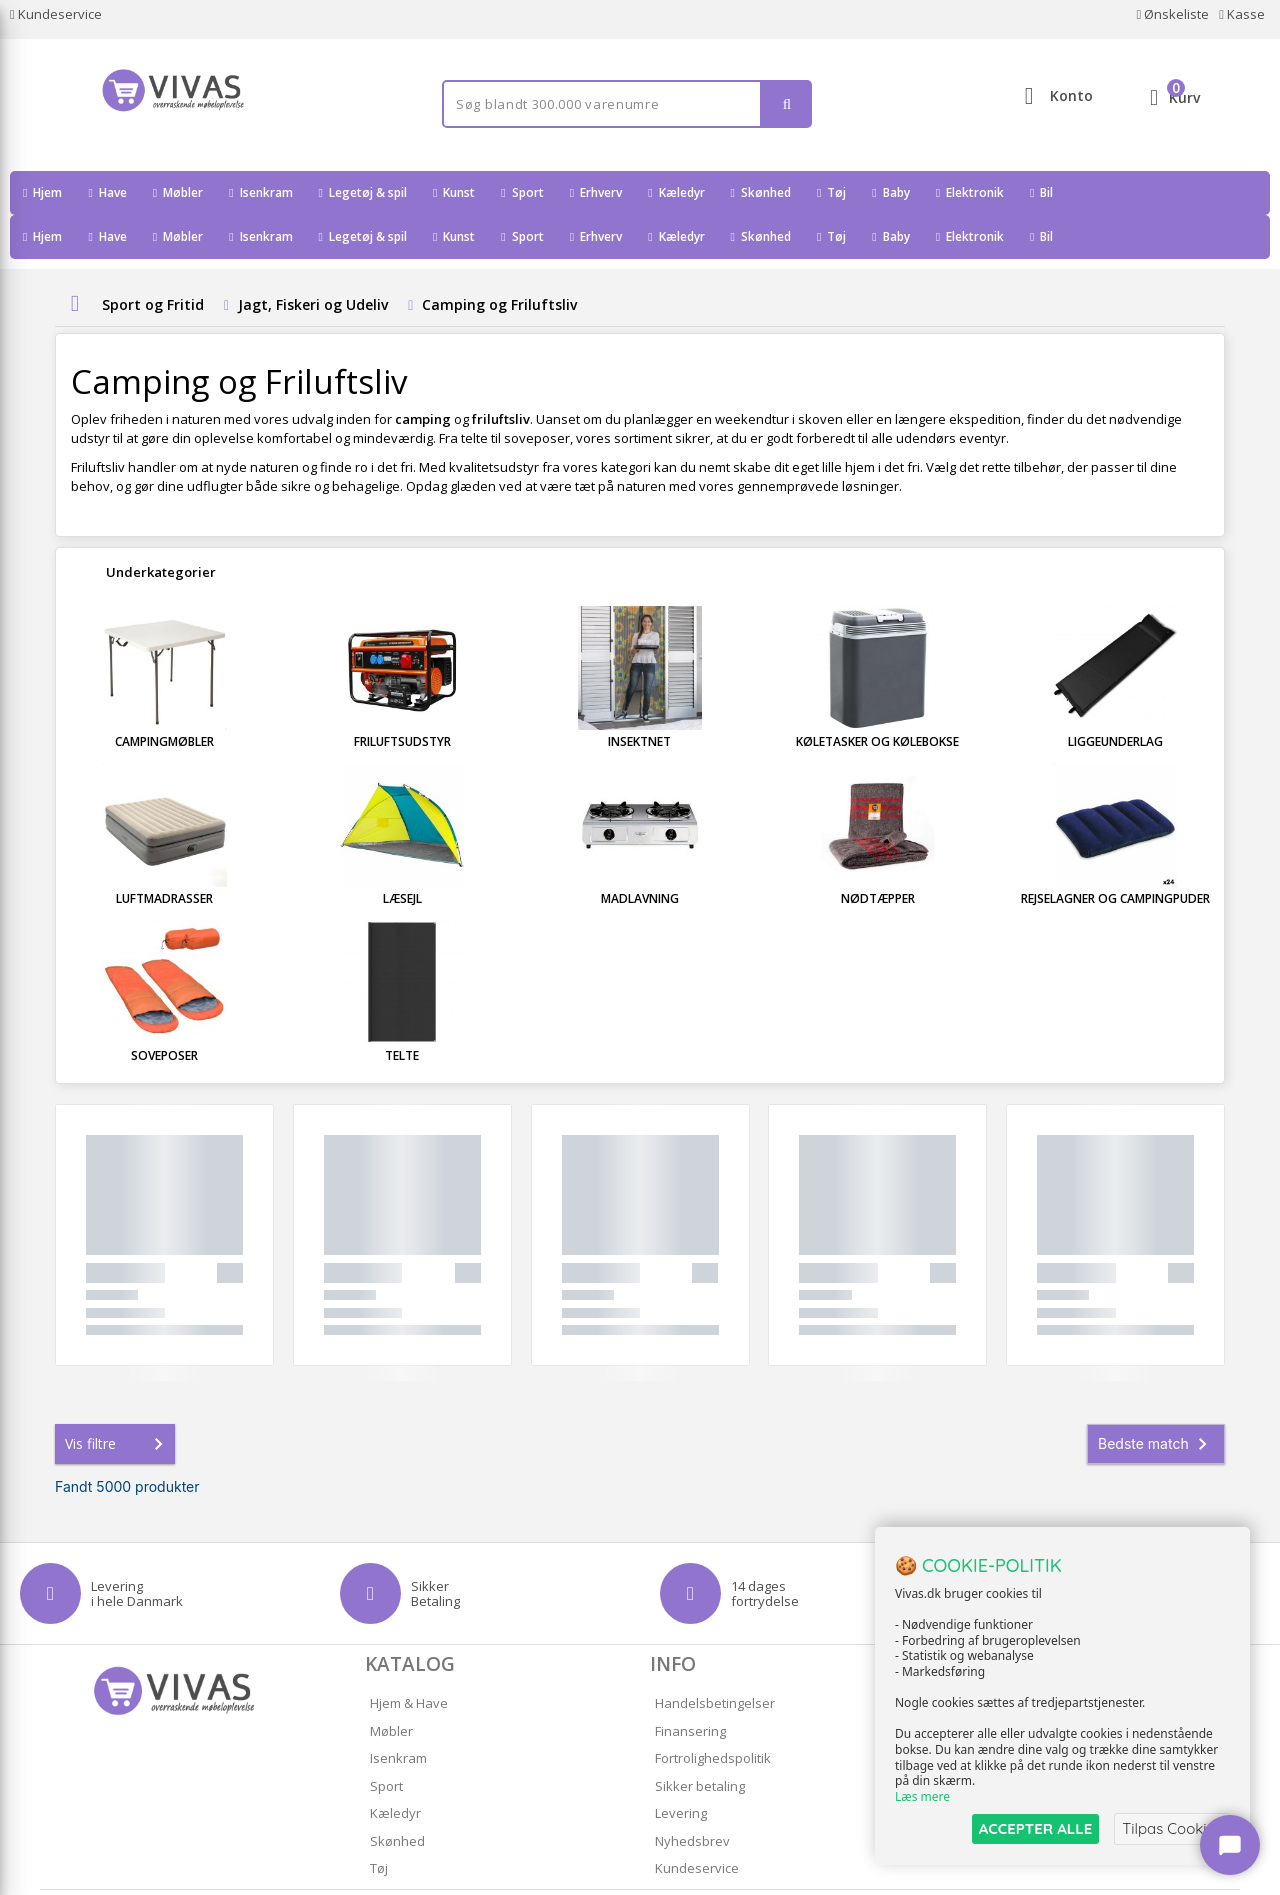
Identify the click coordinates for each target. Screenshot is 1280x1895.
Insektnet (639, 697)
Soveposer (164, 1011)
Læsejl (402, 854)
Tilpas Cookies (1172, 1828)
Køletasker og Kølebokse (877, 697)
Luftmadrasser (164, 854)
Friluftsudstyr (402, 697)
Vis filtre (118, 1400)
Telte (402, 1011)
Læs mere (922, 1796)
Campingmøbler (164, 697)
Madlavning (640, 854)
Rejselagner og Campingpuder (1115, 854)
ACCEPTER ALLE (1035, 1828)
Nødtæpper (878, 854)
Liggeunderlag (1115, 697)
